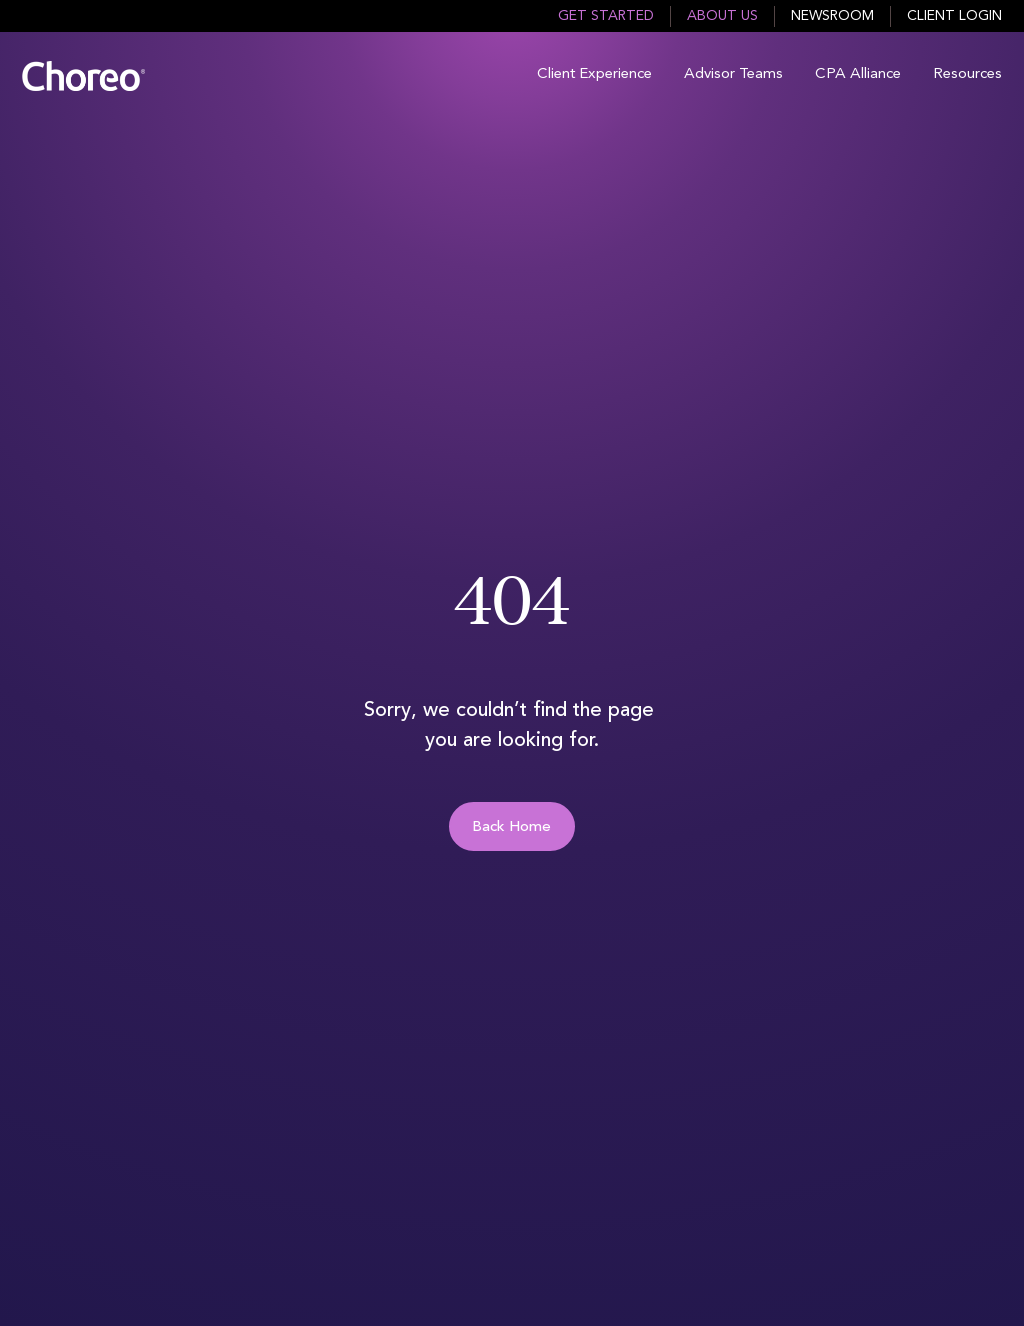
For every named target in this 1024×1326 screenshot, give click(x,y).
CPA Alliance (858, 74)
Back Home (511, 827)
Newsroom (832, 16)
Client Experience (594, 74)
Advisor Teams (733, 74)
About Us (722, 16)
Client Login (954, 16)
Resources (967, 74)
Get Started (606, 16)
